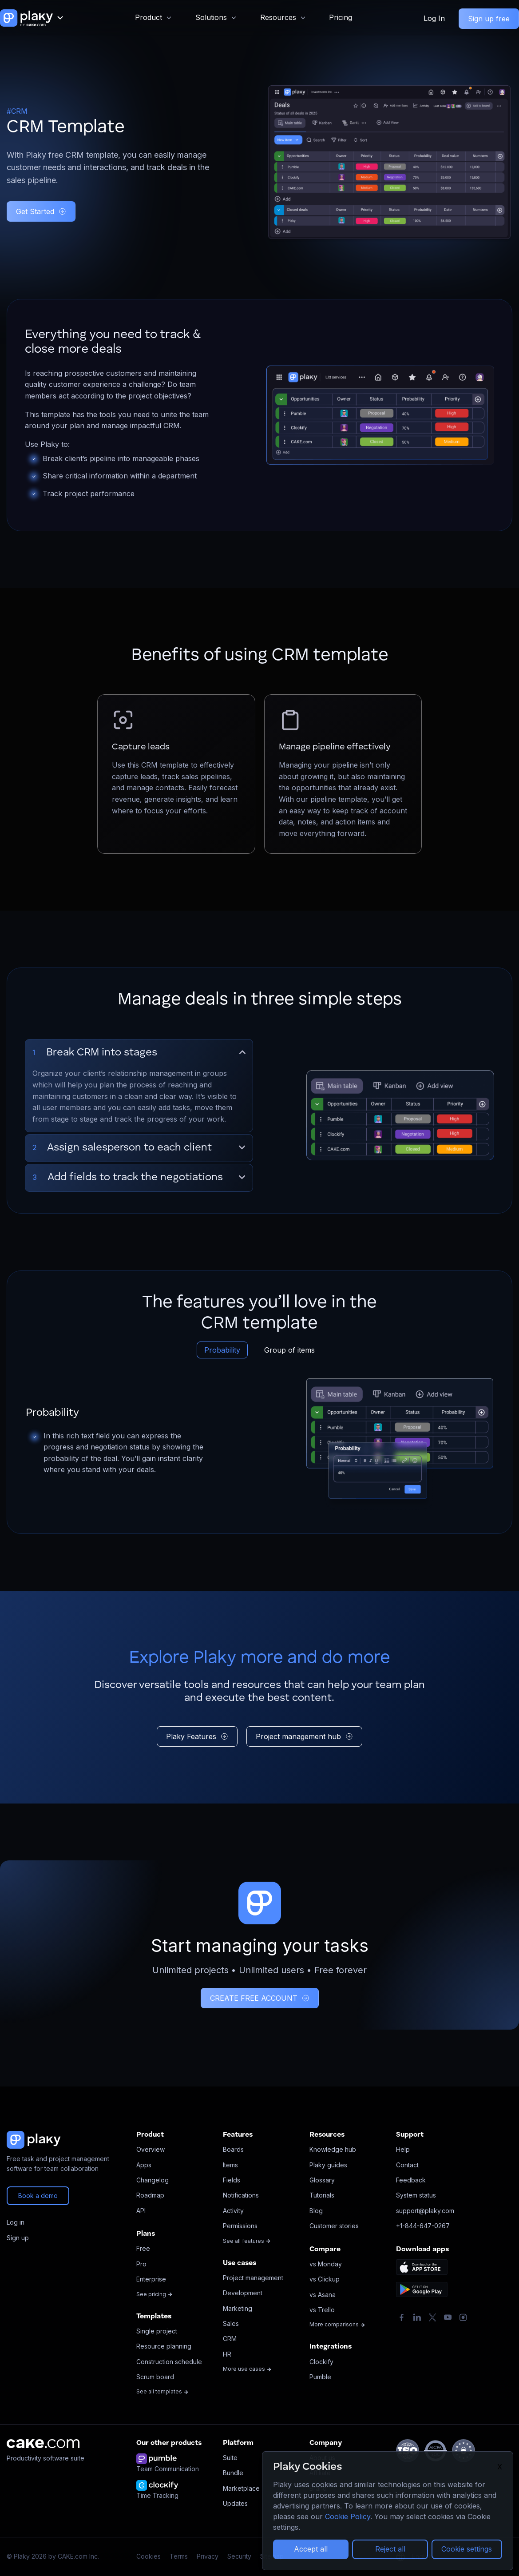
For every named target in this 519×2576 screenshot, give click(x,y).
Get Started (41, 211)
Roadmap (150, 2195)
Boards (233, 2149)
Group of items (289, 1350)
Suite (230, 2457)
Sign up (18, 2238)
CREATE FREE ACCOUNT (259, 1998)
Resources (278, 17)
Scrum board (155, 2377)
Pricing (340, 17)
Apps (143, 2165)
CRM (230, 2338)
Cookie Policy (347, 2516)
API (141, 2210)
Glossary (322, 2180)
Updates (235, 2503)
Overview (150, 2149)
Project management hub (304, 1736)
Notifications (241, 2195)
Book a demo (38, 2195)
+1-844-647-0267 (423, 2226)
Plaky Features (197, 1736)
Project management (253, 2277)
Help (403, 2149)
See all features (247, 2241)
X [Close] (499, 2466)
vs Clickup (324, 2279)
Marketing (237, 2308)
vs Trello (322, 2309)
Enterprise (151, 2279)
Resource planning (163, 2346)
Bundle (233, 2472)
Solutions (211, 17)
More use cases (247, 2368)
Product (148, 17)
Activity (233, 2210)
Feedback (411, 2180)
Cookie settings (466, 2548)
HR (227, 2354)
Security (239, 2556)
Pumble (320, 2377)
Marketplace (241, 2488)
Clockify (321, 2361)
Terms (179, 2556)
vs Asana (322, 2294)
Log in (15, 2222)
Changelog (152, 2180)
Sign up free (489, 18)
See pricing (154, 2294)
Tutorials (321, 2195)
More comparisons (337, 2324)
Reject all (390, 2548)
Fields (231, 2180)
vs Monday (325, 2264)
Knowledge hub (332, 2149)
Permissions (240, 2226)
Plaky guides (328, 2165)
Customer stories (334, 2226)
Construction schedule (169, 2361)
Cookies (148, 2556)
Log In (434, 18)
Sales (231, 2323)
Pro (141, 2264)
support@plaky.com (425, 2210)
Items (230, 2165)
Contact (407, 2165)
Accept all (311, 2548)
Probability (222, 1350)
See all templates (162, 2391)
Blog (316, 2210)
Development (242, 2293)
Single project (156, 2331)
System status (416, 2195)
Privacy (207, 2556)
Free (143, 2248)
